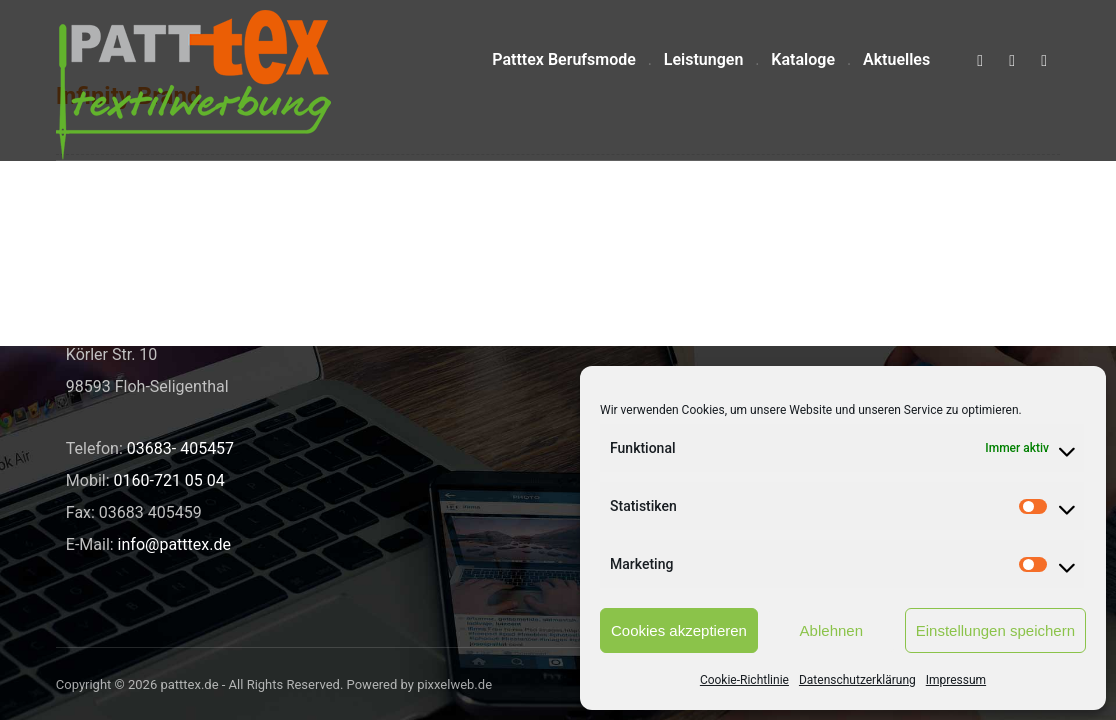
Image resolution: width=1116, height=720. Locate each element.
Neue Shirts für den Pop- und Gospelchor (520, 298)
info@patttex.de (174, 544)
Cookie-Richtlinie (744, 680)
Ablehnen (831, 630)
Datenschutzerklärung (857, 680)
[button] (980, 61)
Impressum (956, 680)
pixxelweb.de (454, 684)
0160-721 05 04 (169, 480)
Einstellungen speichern (995, 630)
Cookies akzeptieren (679, 630)
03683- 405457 (180, 448)
